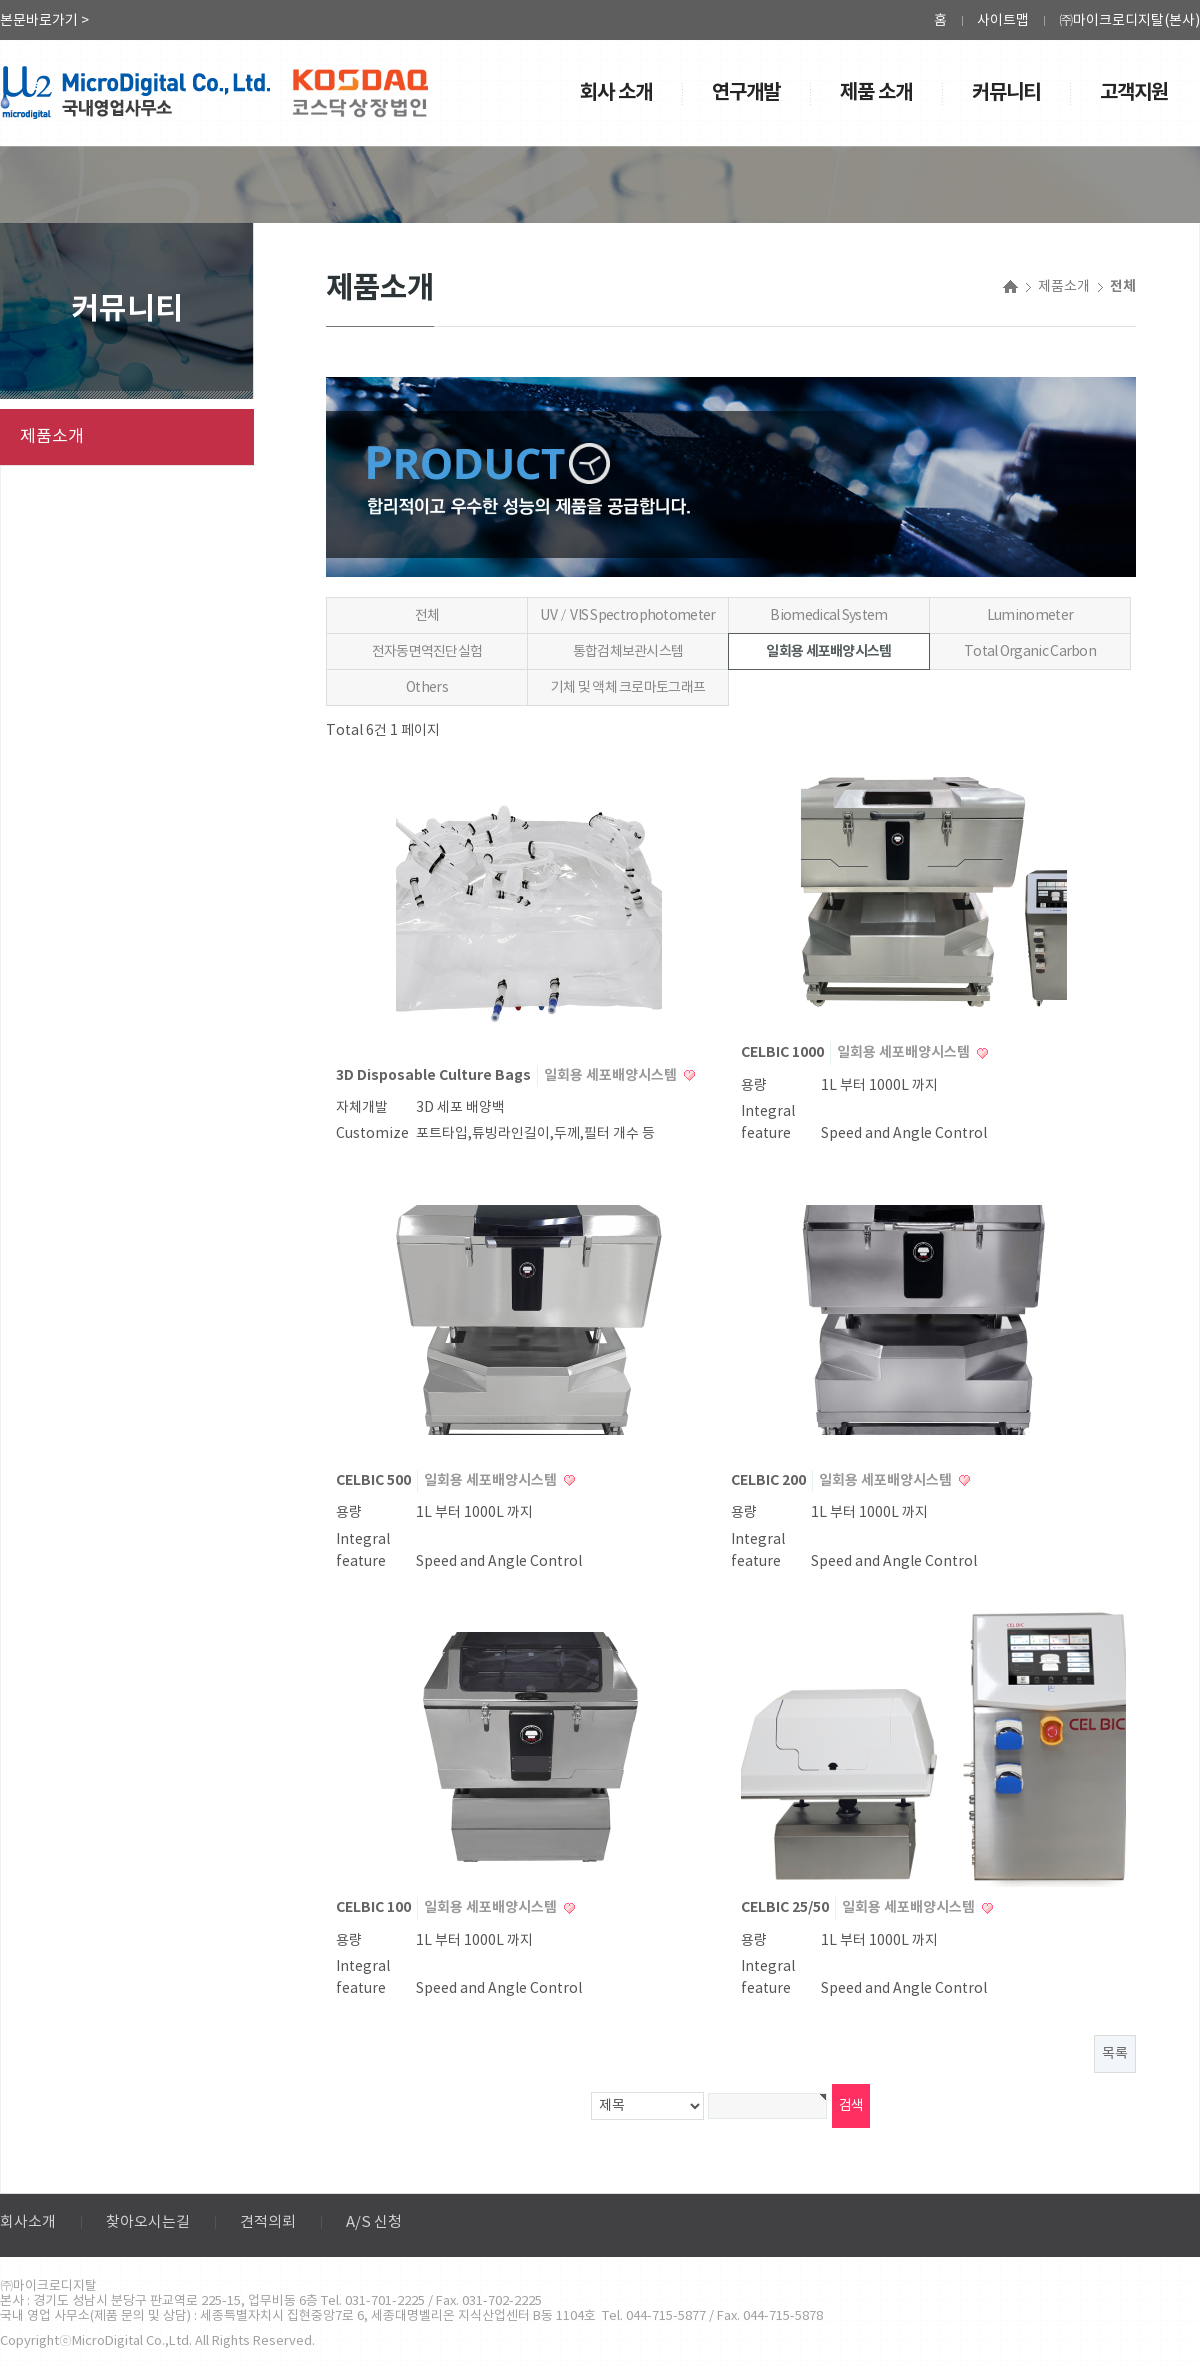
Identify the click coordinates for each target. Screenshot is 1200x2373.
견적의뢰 (268, 2222)
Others (427, 688)
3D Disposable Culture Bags (435, 1075)
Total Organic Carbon (1030, 652)
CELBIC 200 (770, 1480)
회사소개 (28, 2222)
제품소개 (52, 437)
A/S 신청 (374, 2222)
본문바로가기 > (44, 21)
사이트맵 (1003, 21)
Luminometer (1030, 616)
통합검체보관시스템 (628, 652)
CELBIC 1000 (784, 1052)
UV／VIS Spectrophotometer (627, 616)
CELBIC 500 (375, 1480)
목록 (1115, 2054)
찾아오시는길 (148, 2222)
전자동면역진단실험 (427, 652)
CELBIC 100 (375, 1907)
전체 (427, 616)
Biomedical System (828, 616)
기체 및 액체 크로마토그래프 (628, 688)
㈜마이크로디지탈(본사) (1129, 21)
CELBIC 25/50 (786, 1907)
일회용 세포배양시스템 (828, 651)
